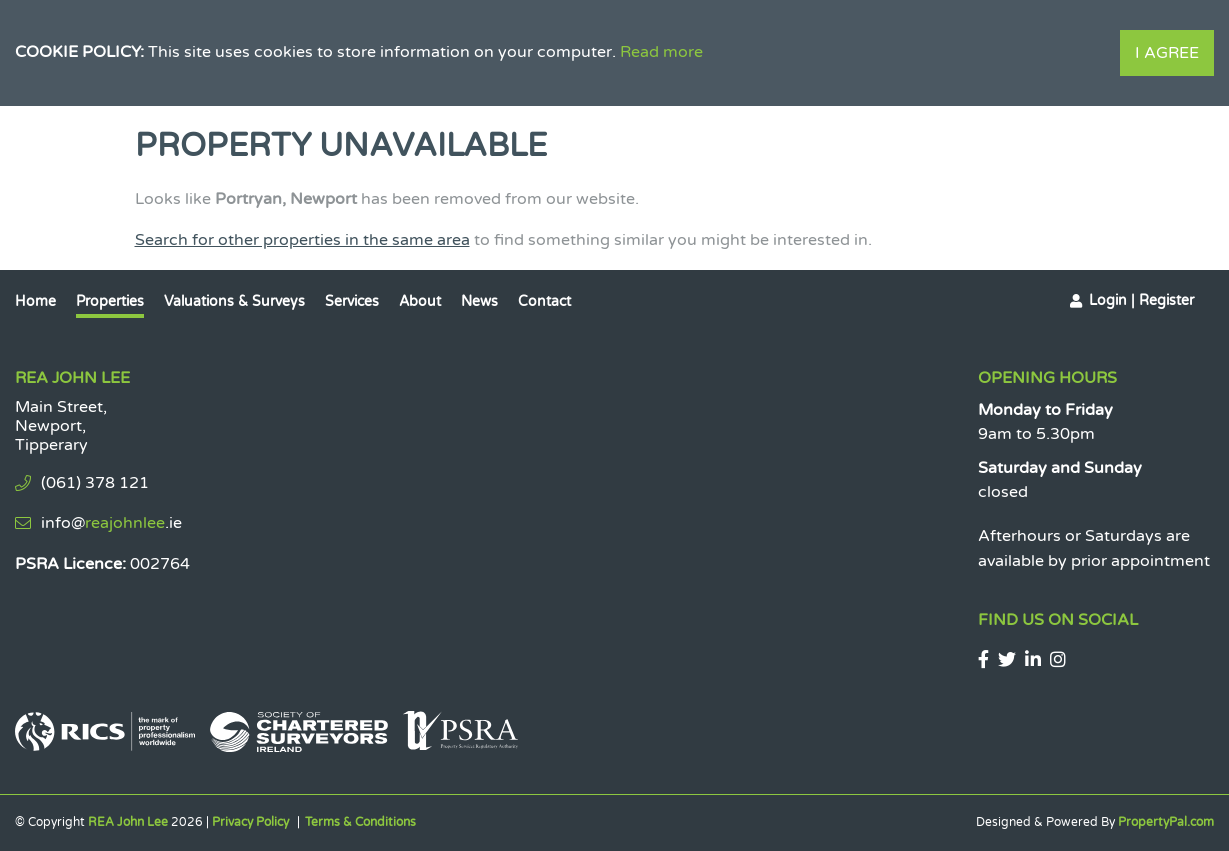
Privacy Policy (250, 822)
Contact (544, 301)
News (479, 301)
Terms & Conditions (360, 822)
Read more (661, 52)
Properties (110, 301)
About (420, 301)
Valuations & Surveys (234, 301)
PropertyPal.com (1166, 822)
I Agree (1167, 53)
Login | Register (1141, 300)
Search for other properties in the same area (302, 240)
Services (352, 301)
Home (35, 301)
